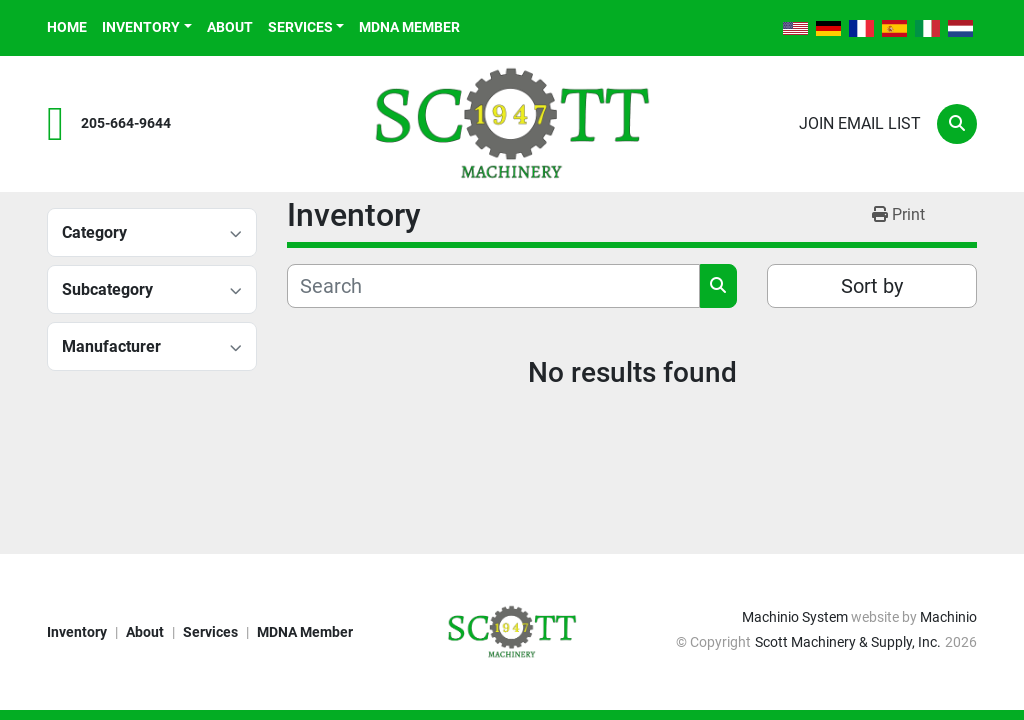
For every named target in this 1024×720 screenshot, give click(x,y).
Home (67, 27)
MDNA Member (409, 27)
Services (300, 27)
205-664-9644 (126, 123)
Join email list (860, 123)
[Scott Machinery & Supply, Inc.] (512, 631)
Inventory (141, 27)
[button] (147, 27)
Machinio (948, 617)
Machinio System (795, 617)
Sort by (872, 286)
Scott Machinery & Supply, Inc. (848, 642)
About (230, 27)
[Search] (957, 124)
